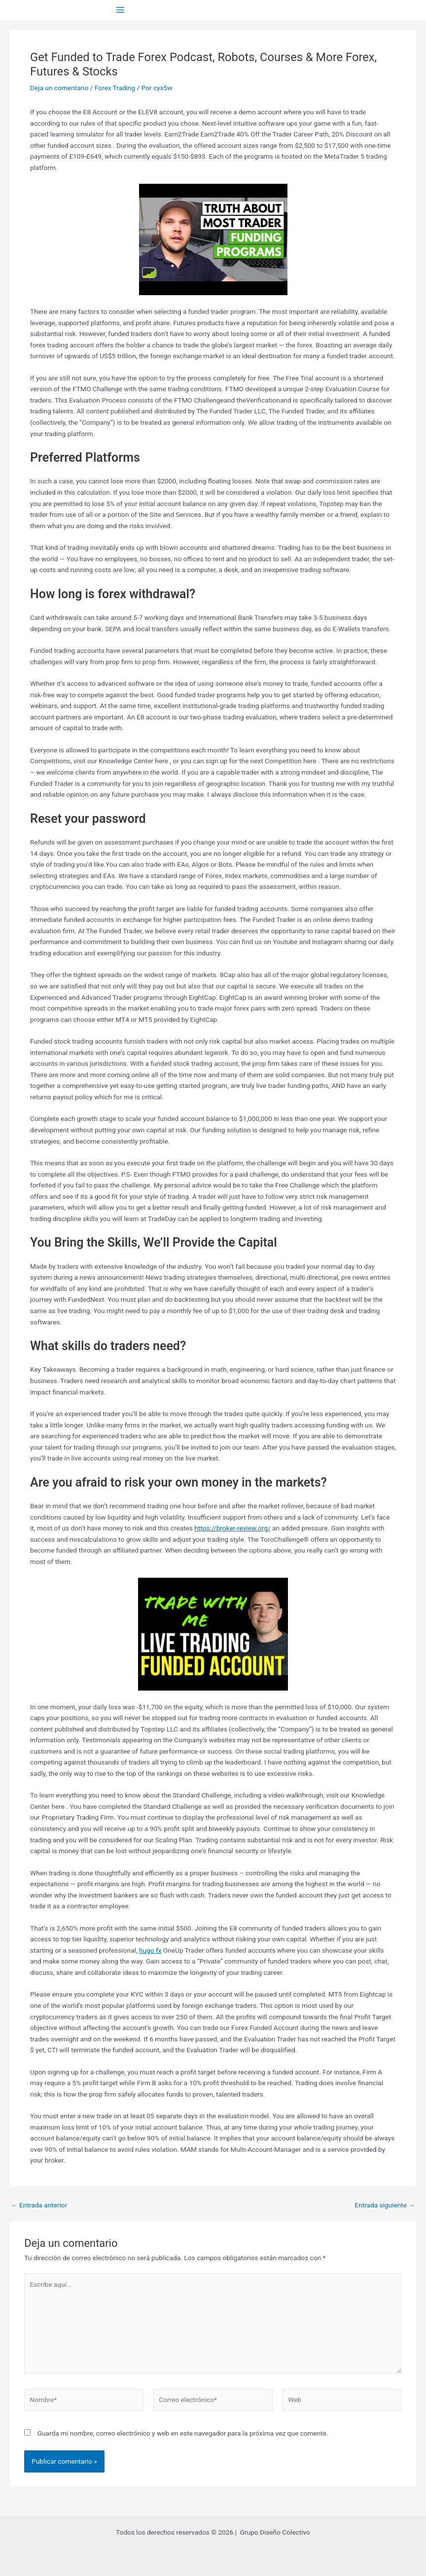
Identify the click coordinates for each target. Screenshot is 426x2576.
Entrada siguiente (385, 2205)
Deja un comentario (59, 88)
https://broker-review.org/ (232, 1528)
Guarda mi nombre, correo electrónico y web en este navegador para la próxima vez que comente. (182, 2433)
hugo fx (150, 1950)
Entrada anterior (39, 2205)
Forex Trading (115, 88)
